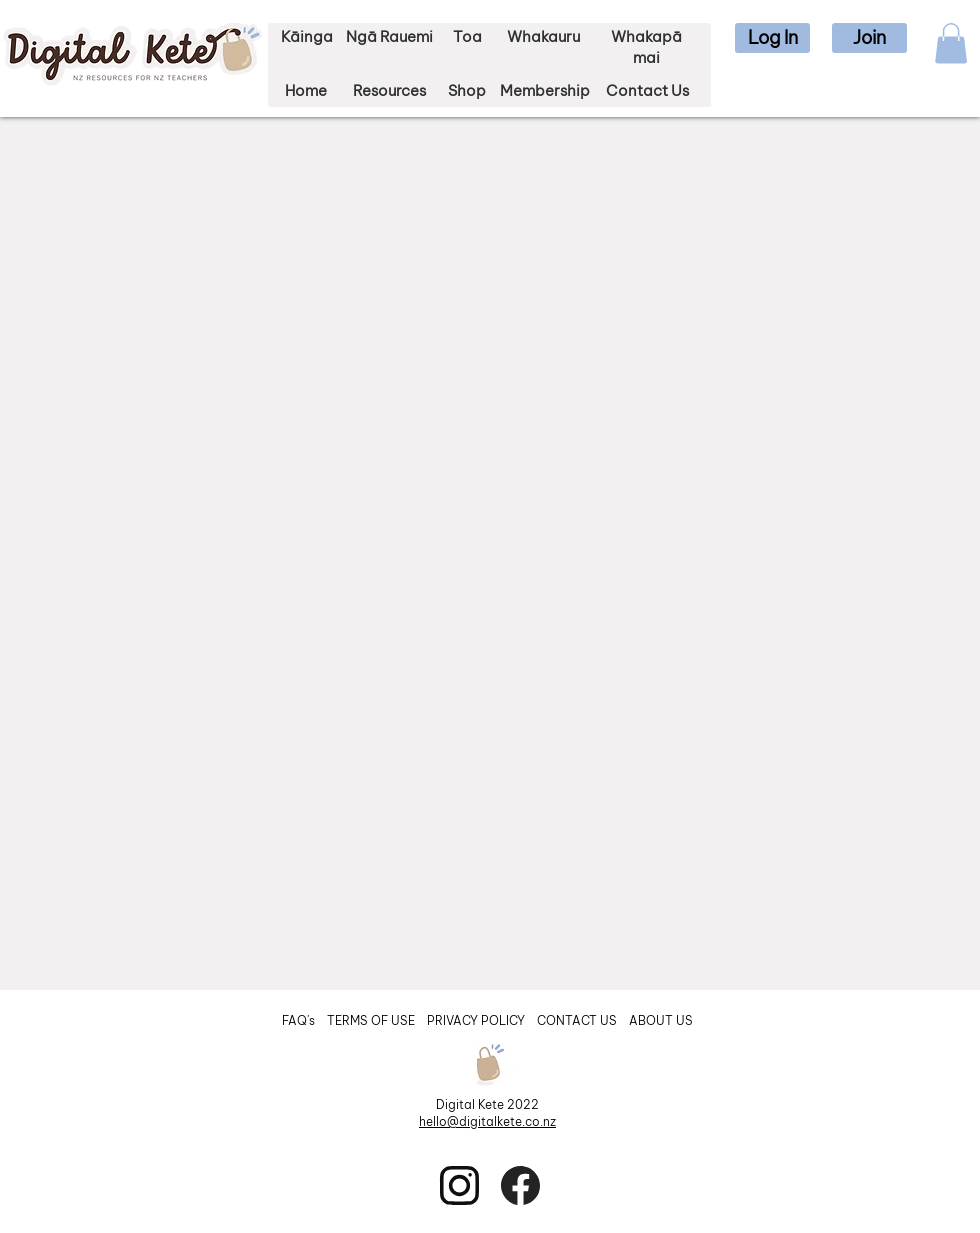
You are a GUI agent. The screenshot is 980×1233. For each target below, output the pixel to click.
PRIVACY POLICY (477, 1020)
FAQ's (300, 1020)
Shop (467, 90)
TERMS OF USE (371, 1020)
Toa (467, 36)
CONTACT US (577, 1020)
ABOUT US (661, 1020)
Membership (545, 90)
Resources (389, 90)
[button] (772, 38)
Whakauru (543, 36)
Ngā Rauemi (389, 36)
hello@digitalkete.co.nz (487, 1121)
